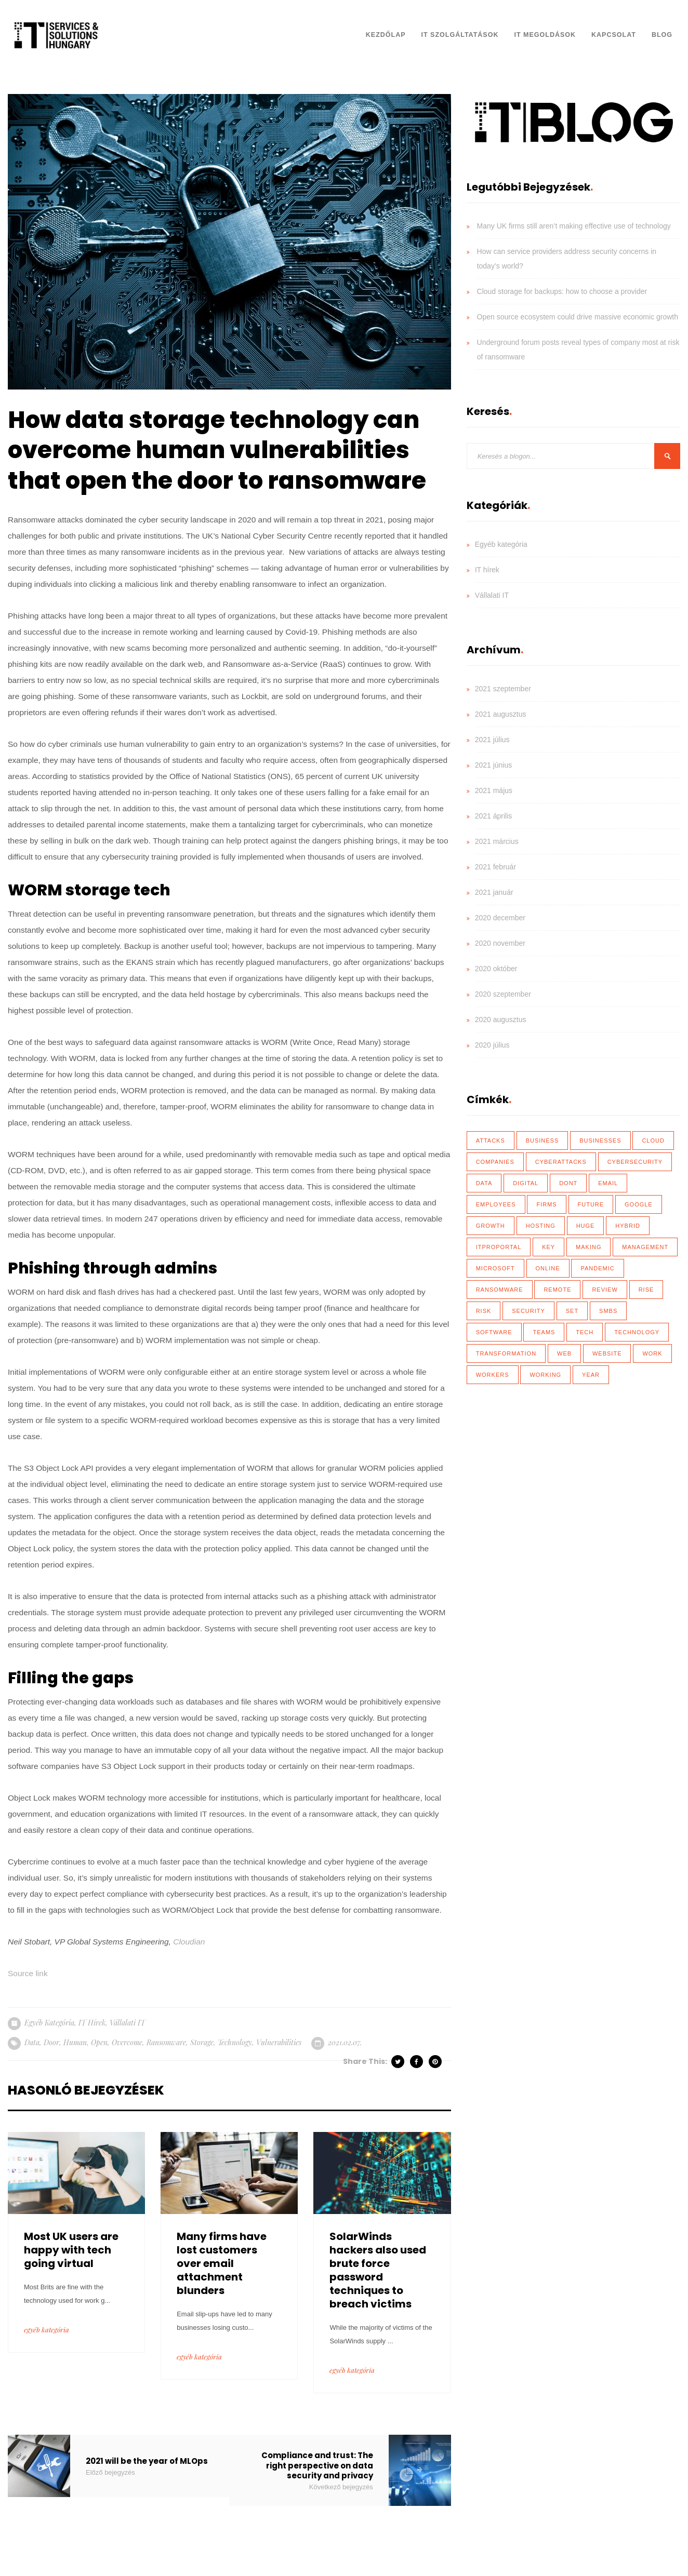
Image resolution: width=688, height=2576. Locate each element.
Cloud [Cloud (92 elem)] (653, 1140)
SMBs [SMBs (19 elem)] (608, 1311)
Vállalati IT (127, 2023)
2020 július (492, 1045)
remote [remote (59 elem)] (557, 1289)
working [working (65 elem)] (545, 1375)
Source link (28, 1973)
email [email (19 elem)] (608, 1183)
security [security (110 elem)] (528, 1311)
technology (235, 2042)
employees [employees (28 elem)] (496, 1204)
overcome (127, 2042)
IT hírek (91, 2023)
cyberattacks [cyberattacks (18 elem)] (561, 1162)
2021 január (494, 892)
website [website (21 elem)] (607, 1353)
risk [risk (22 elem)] (484, 1311)
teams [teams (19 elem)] (544, 1332)
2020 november (500, 943)
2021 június (493, 765)
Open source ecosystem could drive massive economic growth (578, 317)
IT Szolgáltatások (460, 34)
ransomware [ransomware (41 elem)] (499, 1289)
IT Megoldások (545, 34)
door (51, 2042)
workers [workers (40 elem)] (492, 1375)
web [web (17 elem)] (564, 1353)
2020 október (496, 968)
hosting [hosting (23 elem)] (540, 1226)
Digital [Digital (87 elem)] (525, 1183)
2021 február (495, 867)
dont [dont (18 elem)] (568, 1183)
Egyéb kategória (49, 2023)
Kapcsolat (613, 34)
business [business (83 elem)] (542, 1140)
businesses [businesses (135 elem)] (600, 1140)
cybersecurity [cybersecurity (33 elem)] (635, 1162)
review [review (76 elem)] (604, 1289)
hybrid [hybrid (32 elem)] (627, 1226)
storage (202, 2042)
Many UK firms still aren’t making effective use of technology (574, 226)
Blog (662, 34)
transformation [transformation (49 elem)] (506, 1353)
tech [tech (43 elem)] (584, 1332)
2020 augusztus (500, 1019)
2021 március (497, 841)
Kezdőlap (386, 34)
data (31, 2042)
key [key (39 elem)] (548, 1247)
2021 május (493, 790)
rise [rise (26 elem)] (646, 1289)
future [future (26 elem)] (591, 1204)
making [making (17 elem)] (588, 1247)
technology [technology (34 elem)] (636, 1332)
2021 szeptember (503, 689)
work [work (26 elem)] (652, 1353)
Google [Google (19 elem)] (639, 1204)
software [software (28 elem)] (494, 1332)
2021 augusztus (500, 714)
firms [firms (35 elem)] (546, 1204)
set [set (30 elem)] (572, 1311)
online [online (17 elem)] (548, 1268)
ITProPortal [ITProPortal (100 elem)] (499, 1247)
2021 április (493, 816)
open (99, 2042)
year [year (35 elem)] (591, 1375)
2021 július (492, 739)
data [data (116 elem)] (484, 1183)
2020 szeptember (503, 994)
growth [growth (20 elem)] (490, 1226)
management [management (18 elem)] (645, 1247)
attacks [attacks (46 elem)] (490, 1140)
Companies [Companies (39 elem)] (495, 1162)
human (75, 2042)
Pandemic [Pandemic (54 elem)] (597, 1268)
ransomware (166, 2042)
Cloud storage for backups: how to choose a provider (562, 291)
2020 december (500, 918)
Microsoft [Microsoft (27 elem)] (495, 1268)
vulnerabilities (278, 2042)
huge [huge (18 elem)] (585, 1226)
